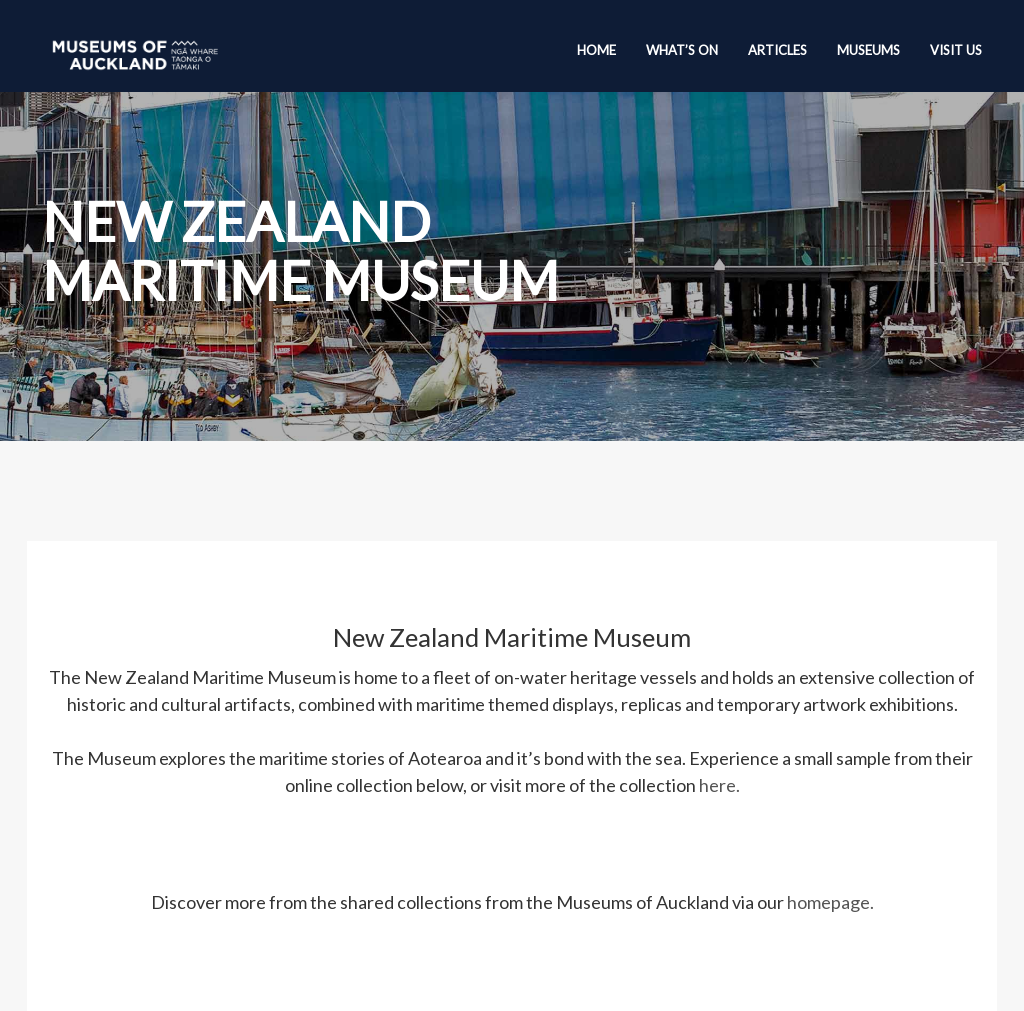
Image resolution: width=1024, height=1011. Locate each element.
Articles (777, 50)
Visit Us (956, 50)
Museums (868, 50)
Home (596, 50)
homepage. (830, 902)
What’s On (682, 50)
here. (719, 785)
